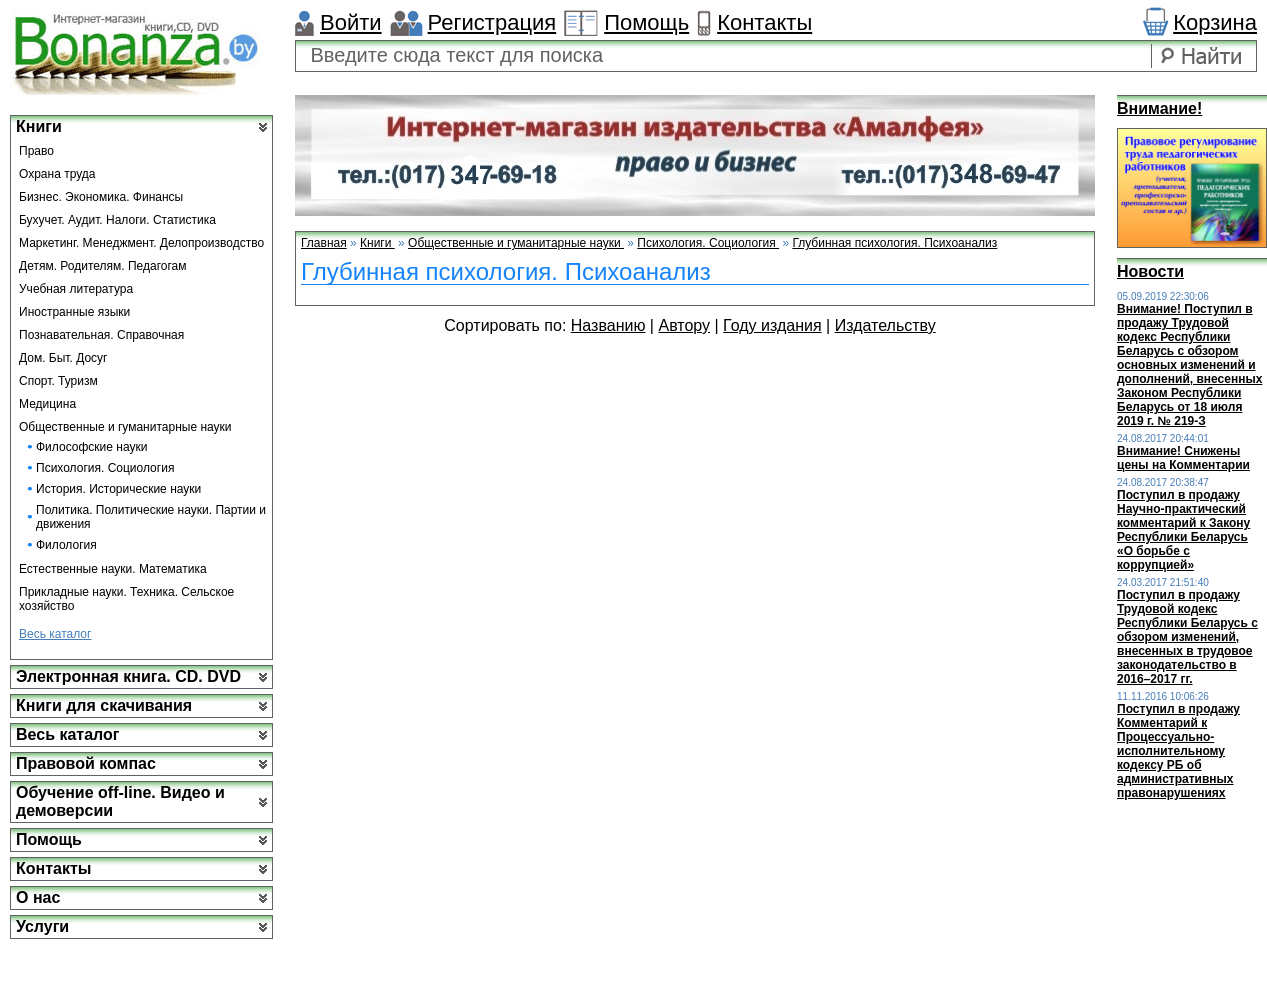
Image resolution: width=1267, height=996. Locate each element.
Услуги (42, 926)
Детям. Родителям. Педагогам (103, 266)
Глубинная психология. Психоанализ (894, 243)
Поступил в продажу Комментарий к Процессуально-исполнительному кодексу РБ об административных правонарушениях (1178, 751)
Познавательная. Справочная (101, 335)
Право (36, 151)
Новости (1150, 271)
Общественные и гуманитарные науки (125, 427)
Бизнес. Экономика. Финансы (101, 197)
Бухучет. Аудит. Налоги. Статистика (117, 220)
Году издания (772, 325)
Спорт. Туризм (58, 381)
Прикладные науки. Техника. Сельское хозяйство (126, 599)
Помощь (646, 22)
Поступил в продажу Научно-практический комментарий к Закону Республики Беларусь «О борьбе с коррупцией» (1183, 530)
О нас (38, 897)
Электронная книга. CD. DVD (128, 676)
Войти (351, 22)
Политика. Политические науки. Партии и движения (151, 517)
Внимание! (1159, 108)
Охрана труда (57, 174)
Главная (324, 243)
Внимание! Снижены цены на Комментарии (1183, 458)
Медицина (47, 404)
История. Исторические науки (118, 489)
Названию (608, 325)
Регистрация (492, 22)
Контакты (764, 22)
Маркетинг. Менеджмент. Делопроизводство (141, 243)
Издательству (885, 325)
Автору (684, 325)
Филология (66, 545)
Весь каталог (55, 634)
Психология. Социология (105, 468)
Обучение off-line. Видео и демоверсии (120, 801)
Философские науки (91, 447)
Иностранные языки (74, 312)
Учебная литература (76, 289)
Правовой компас (86, 763)
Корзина (1215, 22)
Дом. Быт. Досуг (63, 358)
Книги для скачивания (104, 705)
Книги (39, 126)
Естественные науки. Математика (113, 569)
